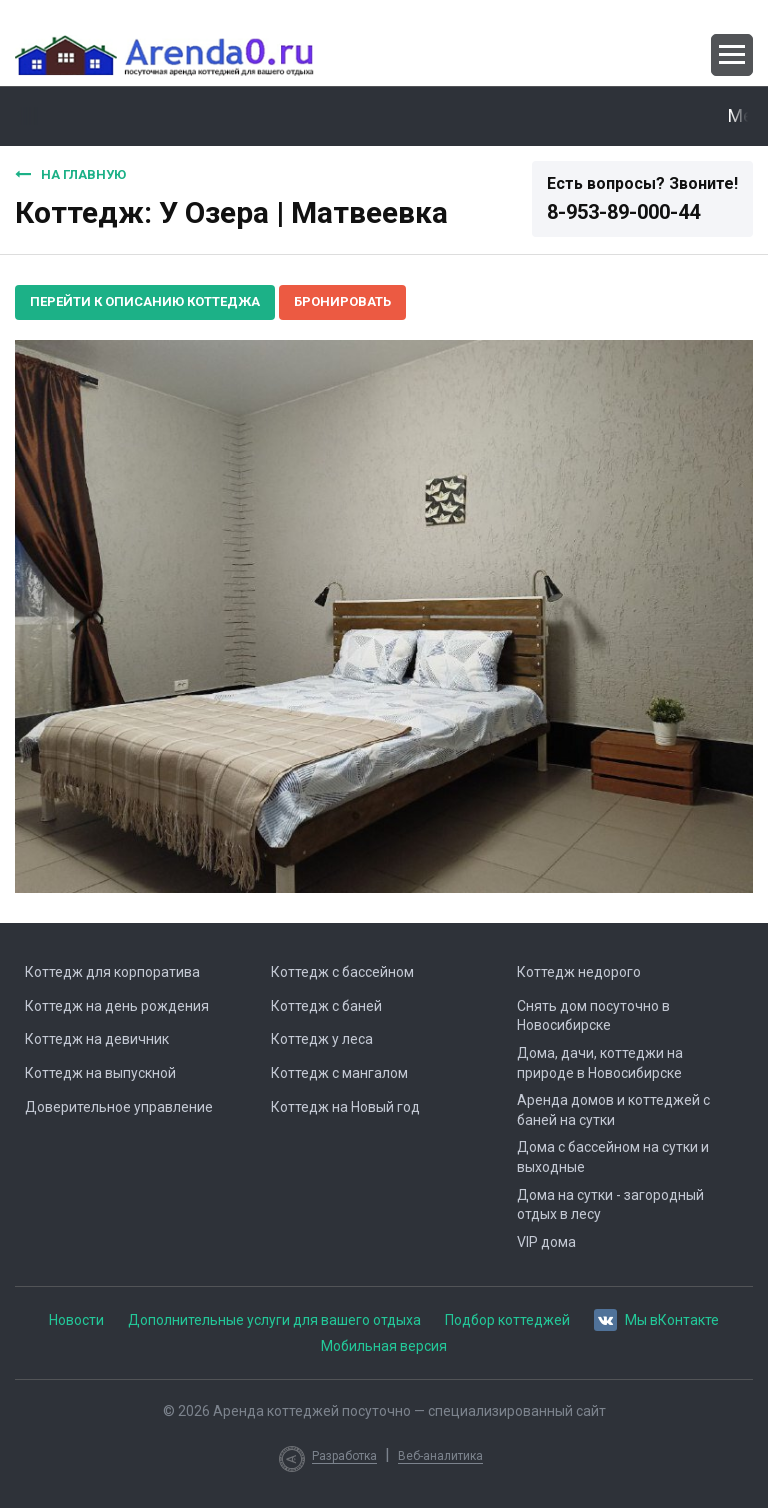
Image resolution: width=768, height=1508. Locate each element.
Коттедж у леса (322, 1039)
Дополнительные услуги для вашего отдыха (274, 1320)
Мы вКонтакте (656, 1318)
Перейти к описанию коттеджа (145, 301)
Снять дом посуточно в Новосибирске (593, 1016)
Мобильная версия (384, 1346)
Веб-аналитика (440, 1456)
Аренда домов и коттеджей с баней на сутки (613, 1110)
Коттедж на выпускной (100, 1073)
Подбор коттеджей (507, 1320)
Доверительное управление (119, 1107)
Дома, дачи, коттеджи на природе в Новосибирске (600, 1063)
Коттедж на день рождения (117, 1006)
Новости (76, 1320)
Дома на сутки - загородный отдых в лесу (610, 1205)
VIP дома (546, 1242)
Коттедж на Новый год (345, 1107)
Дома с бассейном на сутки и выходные (613, 1157)
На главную (70, 174)
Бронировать (342, 301)
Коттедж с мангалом (339, 1073)
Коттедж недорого (579, 972)
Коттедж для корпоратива (112, 972)
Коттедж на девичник (97, 1039)
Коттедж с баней (326, 1006)
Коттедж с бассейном (342, 972)
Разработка (344, 1456)
